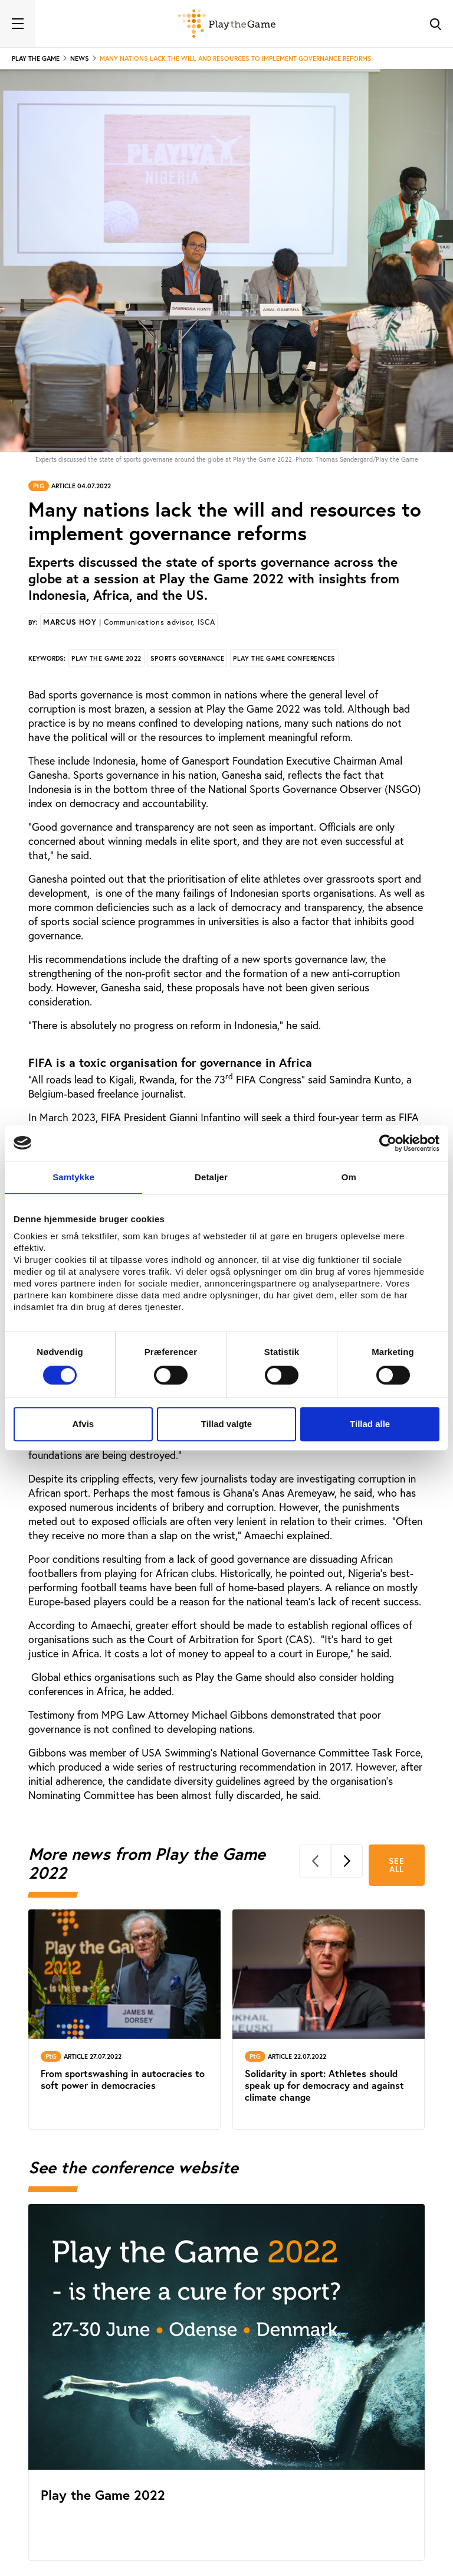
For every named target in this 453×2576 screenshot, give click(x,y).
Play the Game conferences (284, 658)
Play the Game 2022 (106, 658)
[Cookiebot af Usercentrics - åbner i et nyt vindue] (387, 1143)
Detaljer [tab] (211, 1177)
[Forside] (226, 23)
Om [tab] (349, 1177)
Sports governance (187, 658)
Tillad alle (370, 1424)
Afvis (83, 1424)
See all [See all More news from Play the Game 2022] (396, 1865)
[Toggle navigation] (17, 23)
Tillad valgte (226, 1424)
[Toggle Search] (435, 23)
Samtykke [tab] (73, 1177)
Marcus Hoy (129, 622)
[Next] (347, 1861)
